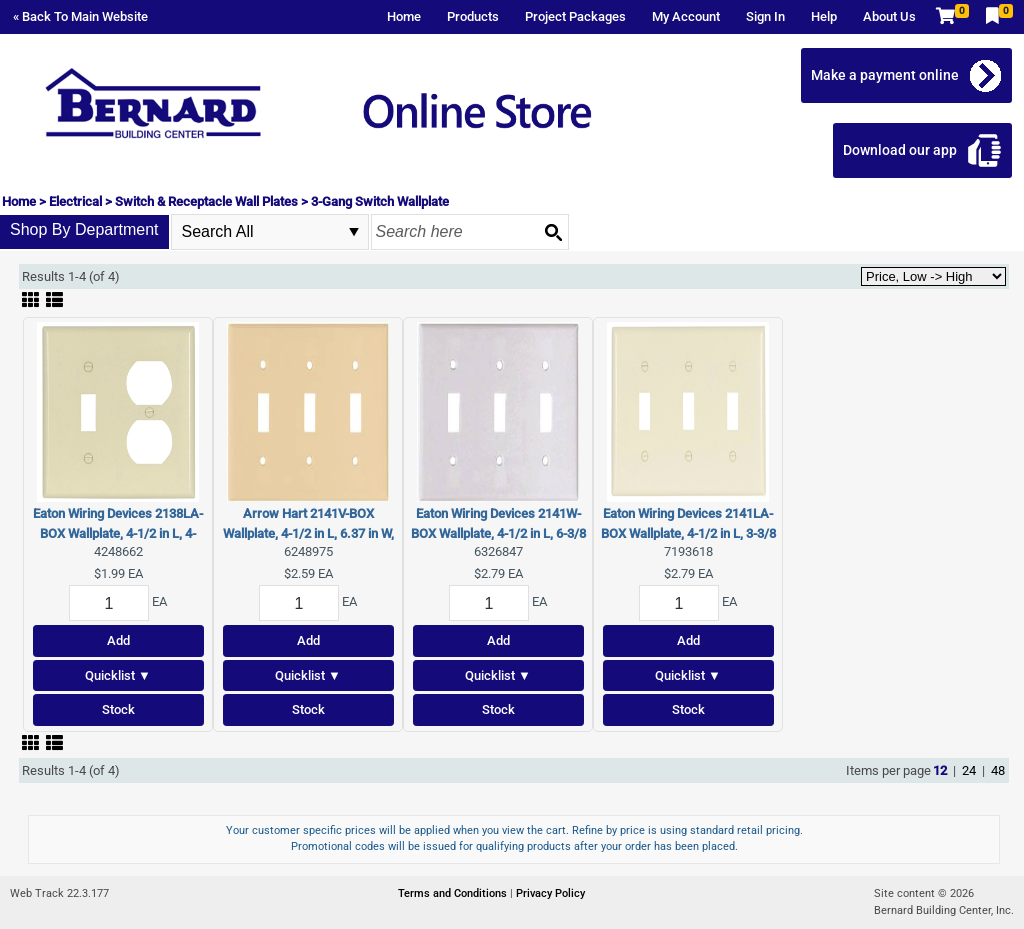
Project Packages (575, 16)
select (354, 232)
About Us (889, 16)
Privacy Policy (550, 893)
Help (824, 16)
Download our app (900, 150)
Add (118, 640)
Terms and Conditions (454, 893)
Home (404, 16)
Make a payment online (885, 75)
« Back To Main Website (80, 16)
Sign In (765, 16)
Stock (118, 709)
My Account (686, 16)
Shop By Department (84, 229)
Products (473, 16)
